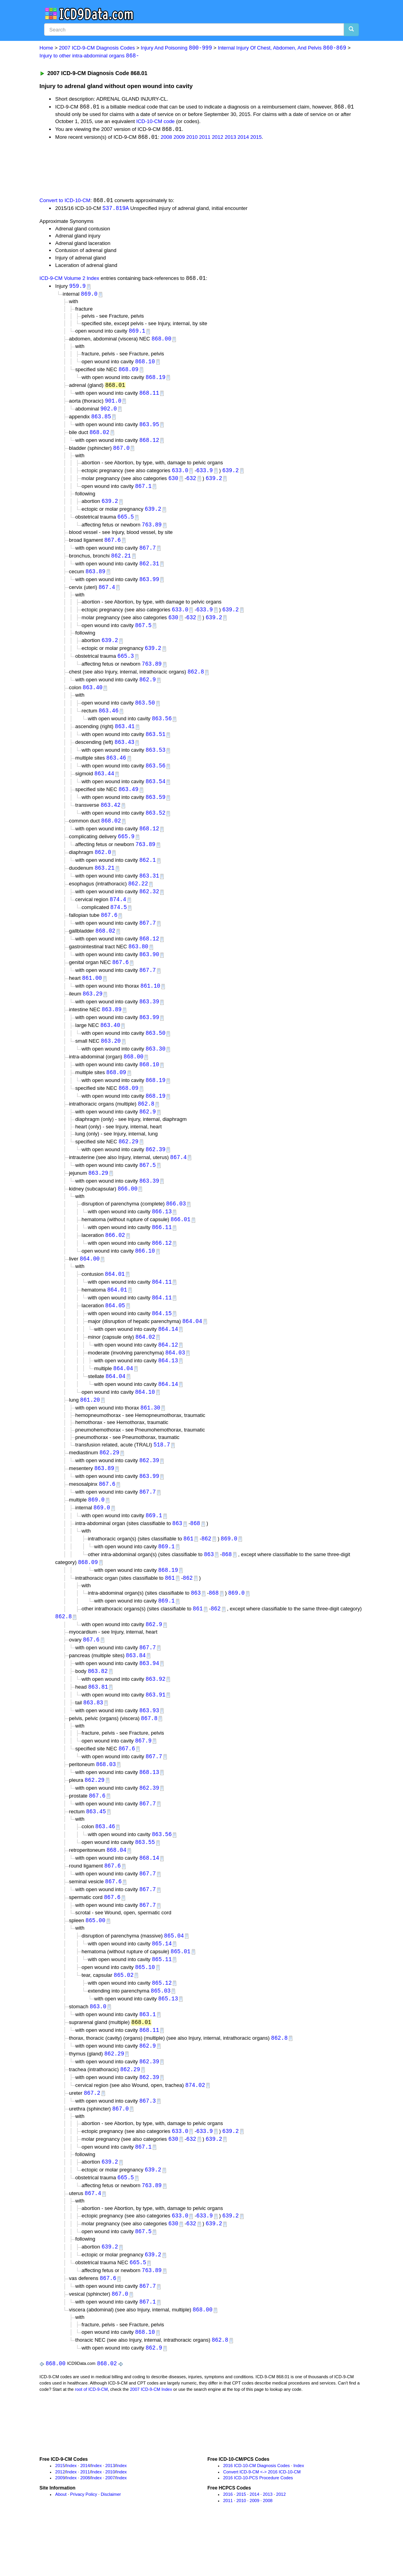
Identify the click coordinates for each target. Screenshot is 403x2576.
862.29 (128, 1164)
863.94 (149, 1698)
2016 (228, 2546)
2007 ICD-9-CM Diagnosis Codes (97, 48)
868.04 (116, 1890)
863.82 (97, 1706)
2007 (110, 2530)
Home (46, 48)
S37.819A (115, 209)
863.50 (145, 713)
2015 (256, 138)
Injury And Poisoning (176, 48)
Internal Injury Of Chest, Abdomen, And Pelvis (282, 48)
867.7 (147, 555)
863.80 (138, 964)
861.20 (90, 1429)
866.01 (180, 1244)
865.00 (95, 1962)
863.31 (149, 891)
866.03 (176, 1227)
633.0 (180, 475)
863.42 (110, 818)
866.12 (162, 1268)
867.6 (112, 546)
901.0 (113, 404)
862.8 (195, 682)
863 (177, 1555)
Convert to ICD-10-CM (64, 202)
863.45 (96, 1850)
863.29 (92, 1012)
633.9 (204, 475)
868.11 (149, 396)
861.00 (92, 996)
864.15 (162, 1340)
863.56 (162, 729)
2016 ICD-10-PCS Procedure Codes (258, 2530)
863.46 (108, 721)
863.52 (155, 826)
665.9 (126, 851)
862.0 (102, 867)
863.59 (155, 810)
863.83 (93, 1738)
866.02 (115, 1260)
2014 (243, 138)
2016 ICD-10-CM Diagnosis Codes (256, 2517)
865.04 (174, 1977)
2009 (179, 138)
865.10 (145, 2009)
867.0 (121, 452)
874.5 (118, 923)
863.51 (155, 745)
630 (173, 484)
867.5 (143, 634)
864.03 (175, 1380)
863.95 (149, 428)
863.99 (149, 587)
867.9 (143, 1777)
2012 (217, 138)
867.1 (143, 491)
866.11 (162, 1252)
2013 (230, 138)
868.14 (149, 1898)
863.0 (98, 2050)
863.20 (110, 1061)
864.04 (192, 1348)
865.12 (162, 2026)
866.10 (145, 1276)
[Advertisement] (180, 169)
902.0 (108, 412)
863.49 (128, 802)
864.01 (115, 1299)
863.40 (92, 698)
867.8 (149, 1755)
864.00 (90, 1284)
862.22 (138, 899)
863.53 (155, 761)
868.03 (106, 1802)
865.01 (180, 1993)
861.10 (150, 1004)
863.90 (149, 972)
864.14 (168, 1356)
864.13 (168, 1388)
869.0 (89, 296)
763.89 (151, 531)
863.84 (136, 1690)
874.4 (118, 915)
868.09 (128, 372)
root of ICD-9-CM (91, 2441)
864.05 (115, 1332)
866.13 (162, 1236)
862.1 (147, 875)
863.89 (95, 579)
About (61, 2546)
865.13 (168, 2042)
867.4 (106, 595)
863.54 (155, 794)
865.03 (160, 2034)
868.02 (99, 436)
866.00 (127, 1212)
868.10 (145, 364)
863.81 (98, 1722)
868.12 (149, 445)
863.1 (147, 2058)
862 (206, 1570)
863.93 (149, 1747)
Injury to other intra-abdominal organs (89, 56)
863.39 (149, 1020)
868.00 (161, 341)
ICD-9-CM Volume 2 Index (69, 280)
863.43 (124, 754)
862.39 (155, 1172)
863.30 (155, 1069)
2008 (166, 138)
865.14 (162, 1985)
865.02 (123, 2018)
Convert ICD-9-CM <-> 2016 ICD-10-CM (262, 2523)
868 (195, 1555)
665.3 (125, 666)
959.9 (77, 288)
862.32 (149, 907)
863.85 (101, 420)
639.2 (230, 475)
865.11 (162, 2002)
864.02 (145, 1364)
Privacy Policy (83, 2546)
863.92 (155, 1714)
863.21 (104, 883)
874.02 (195, 2131)
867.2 (92, 2139)
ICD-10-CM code (155, 122)
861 (188, 1570)
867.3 (147, 2147)
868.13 (149, 1810)
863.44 (104, 786)
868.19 (155, 380)
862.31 (149, 571)
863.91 (155, 1730)
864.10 (145, 1421)
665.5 (125, 523)
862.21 (121, 563)
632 (191, 484)
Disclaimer (111, 2546)
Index (71, 2517)
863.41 (125, 738)
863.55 (145, 1882)
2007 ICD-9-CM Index (151, 2441)
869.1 (137, 333)
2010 (192, 138)
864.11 (162, 1308)
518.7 (161, 1474)
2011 (205, 138)
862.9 (147, 690)
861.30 (150, 1437)
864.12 (168, 1372)
